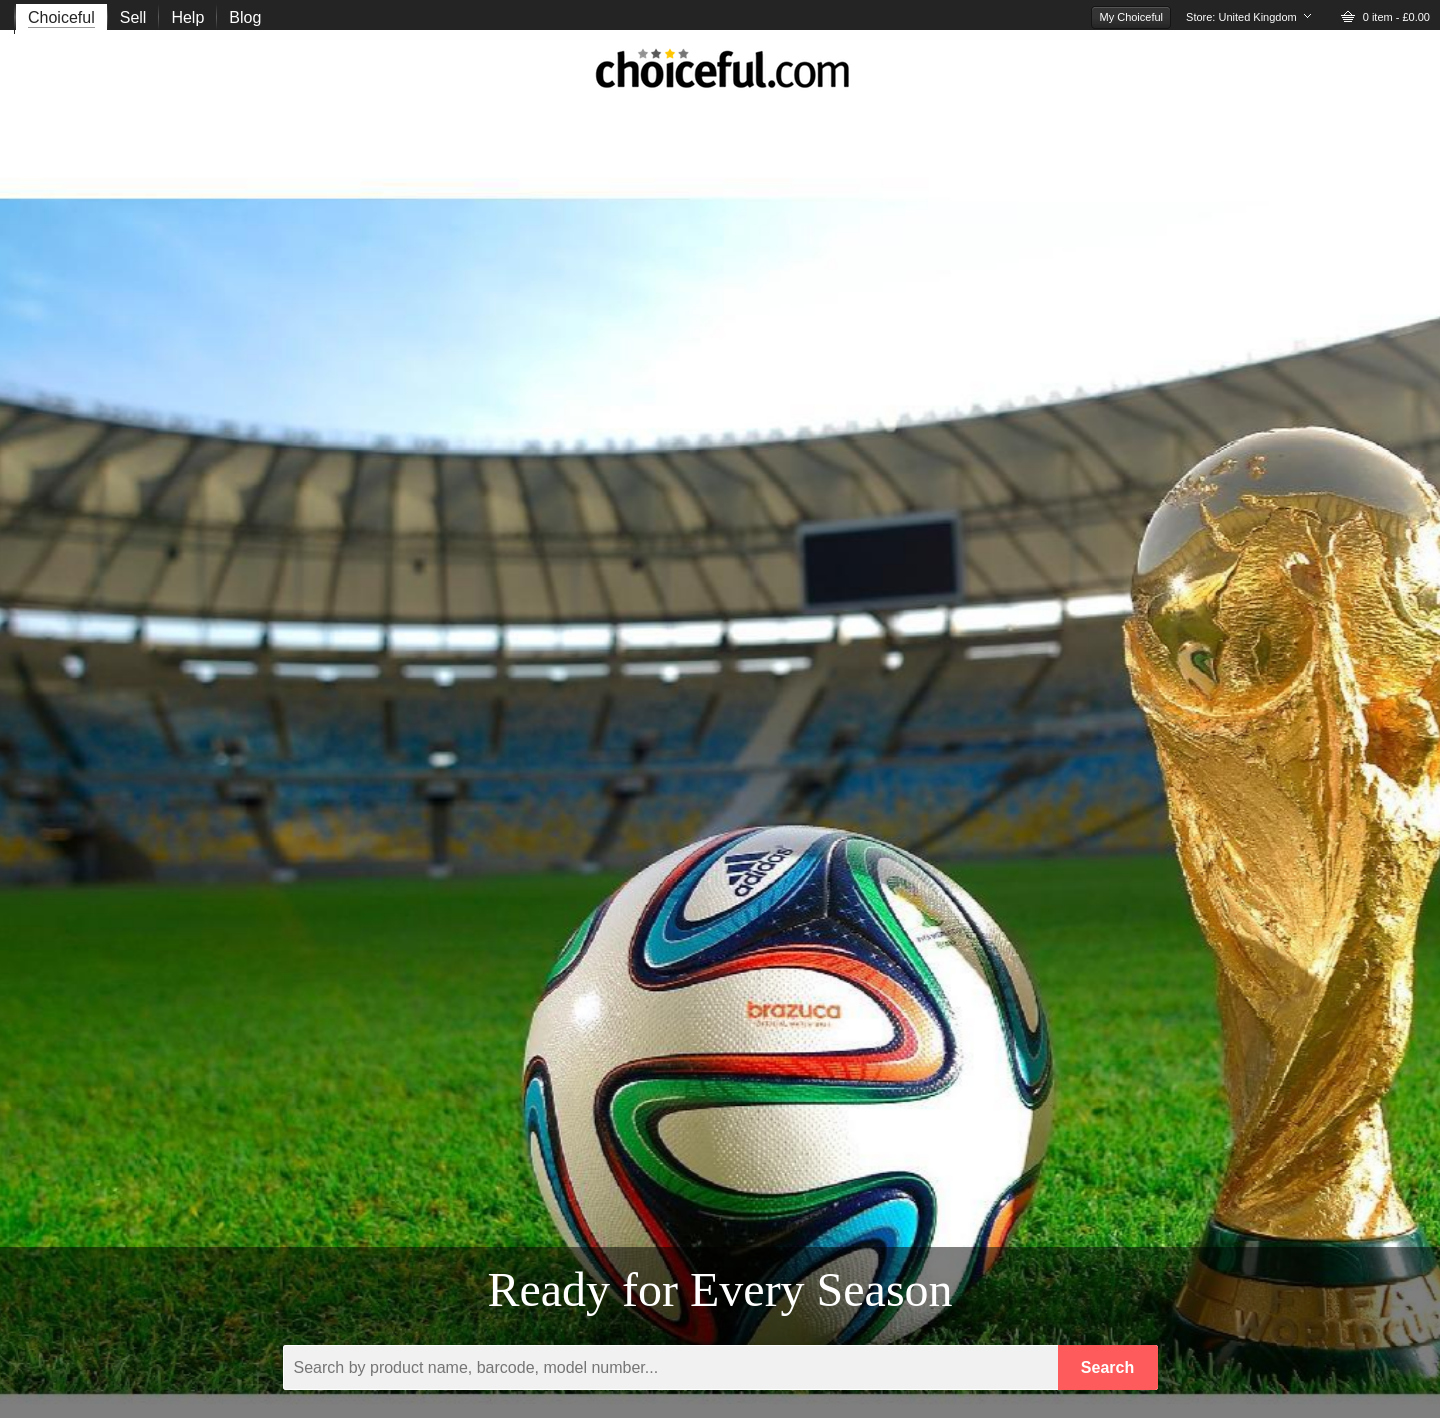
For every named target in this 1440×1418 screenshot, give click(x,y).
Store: (1241, 17)
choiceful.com (723, 74)
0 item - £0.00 (1396, 17)
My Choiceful (1131, 17)
